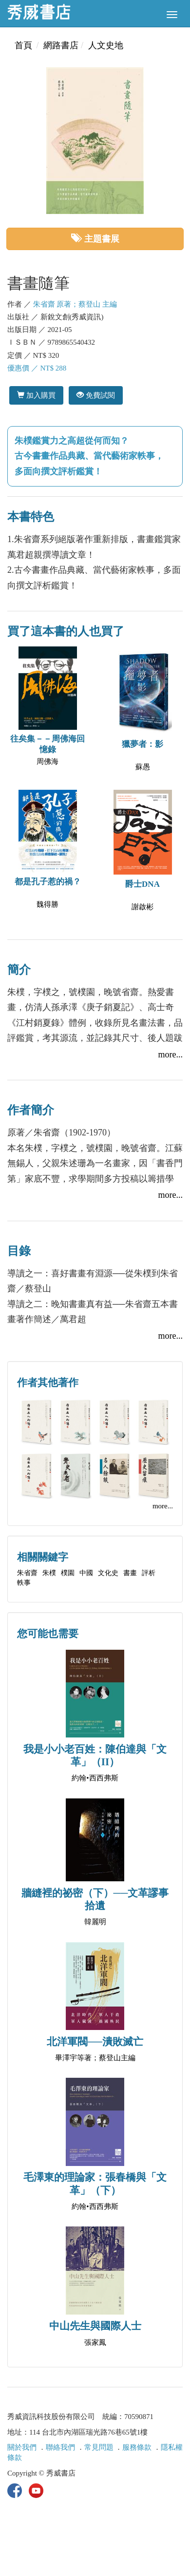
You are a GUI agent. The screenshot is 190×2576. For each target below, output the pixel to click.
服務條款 (137, 2447)
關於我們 (22, 2447)
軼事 (24, 1582)
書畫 (130, 1573)
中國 (86, 1573)
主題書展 (95, 239)
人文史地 (105, 45)
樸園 (68, 1573)
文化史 (108, 1573)
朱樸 (49, 1573)
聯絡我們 (60, 2447)
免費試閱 (95, 395)
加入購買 (36, 395)
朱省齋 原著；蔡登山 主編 (75, 304)
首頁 (23, 45)
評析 (148, 1573)
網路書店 (60, 45)
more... (170, 1054)
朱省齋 (27, 1573)
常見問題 (99, 2447)
